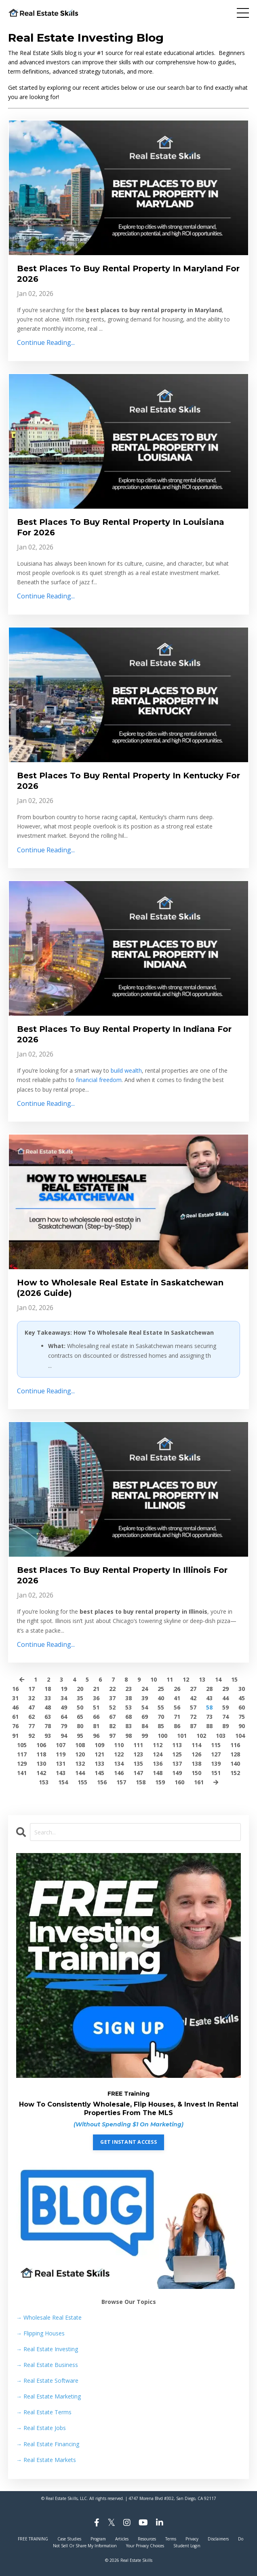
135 (138, 1763)
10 (153, 1679)
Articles (121, 2539)
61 (15, 1716)
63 (47, 1716)
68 (128, 1716)
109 (99, 1745)
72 (193, 1716)
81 (96, 1726)
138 (196, 1763)
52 (112, 1707)
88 (209, 1726)
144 (80, 1773)
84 (144, 1726)
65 (80, 1716)
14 (218, 1679)
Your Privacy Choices (145, 2546)
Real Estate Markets (46, 2460)
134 (119, 1763)
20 (80, 1689)
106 (41, 1745)
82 (112, 1726)
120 (80, 1754)
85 (161, 1726)
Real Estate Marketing (48, 2396)
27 (193, 1689)
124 (157, 1754)
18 (47, 1689)
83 (128, 1726)
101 (182, 1735)
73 (209, 1716)
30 (241, 1689)
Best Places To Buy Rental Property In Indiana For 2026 (124, 1034)
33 (47, 1698)
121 (99, 1754)
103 (220, 1735)
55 (161, 1707)
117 (22, 1754)
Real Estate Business (47, 2365)
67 (112, 1716)
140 (235, 1763)
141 (22, 1773)
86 (177, 1726)
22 (112, 1689)
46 (15, 1707)
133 (99, 1763)
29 (225, 1689)
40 (161, 1698)
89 (225, 1726)
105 (22, 1745)
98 (128, 1735)
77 (31, 1726)
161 (199, 1782)
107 (60, 1745)
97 (112, 1735)
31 (15, 1698)
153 (43, 1782)
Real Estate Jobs (41, 2428)
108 (80, 1745)
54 (144, 1707)
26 (177, 1689)
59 (225, 1707)
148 (157, 1773)
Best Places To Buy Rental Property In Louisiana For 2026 (120, 527)
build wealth (126, 1070)
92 (31, 1735)
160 (179, 1782)
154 (63, 1782)
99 (144, 1735)
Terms (170, 2539)
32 (31, 1698)
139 (216, 1763)
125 (177, 1754)
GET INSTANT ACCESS (128, 2142)
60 (241, 1707)
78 (47, 1726)
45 (241, 1698)
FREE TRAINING (33, 2539)
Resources (147, 2539)
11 (169, 1679)
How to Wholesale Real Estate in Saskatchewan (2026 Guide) (120, 1288)
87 (193, 1726)
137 (177, 1763)
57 (193, 1707)
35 (80, 1698)
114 (196, 1745)
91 (15, 1735)
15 (234, 1679)
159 (160, 1782)
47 (31, 1707)
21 (96, 1689)
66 (96, 1716)
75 (241, 1716)
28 (209, 1689)
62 (31, 1716)
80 (80, 1726)
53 (128, 1707)
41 (177, 1698)
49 (64, 1707)
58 (209, 1707)
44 (225, 1698)
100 (162, 1735)
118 (41, 1754)
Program (98, 2539)
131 (60, 1763)
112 (157, 1745)
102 (201, 1735)
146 (119, 1773)
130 (41, 1763)
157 (121, 1782)
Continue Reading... (46, 342)
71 (177, 1716)
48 (47, 1707)
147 (138, 1773)
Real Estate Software (47, 2380)
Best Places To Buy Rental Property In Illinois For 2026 (122, 1575)
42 (193, 1698)
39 (144, 1698)
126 (196, 1754)
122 (119, 1754)
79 (64, 1726)
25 (161, 1689)
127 (216, 1754)
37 (112, 1698)
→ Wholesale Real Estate (49, 2317)
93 (47, 1735)
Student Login (186, 2546)
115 (216, 1745)
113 (177, 1745)
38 (128, 1698)
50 (80, 1707)
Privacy (191, 2539)
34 (64, 1698)
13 (202, 1679)
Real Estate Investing (47, 2349)
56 (177, 1707)
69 (144, 1716)
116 (235, 1745)
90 (241, 1726)
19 (64, 1689)
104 (240, 1735)
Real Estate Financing (47, 2444)
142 (41, 1773)
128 (235, 1754)
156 (102, 1782)
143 (60, 1773)
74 (225, 1716)
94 (64, 1735)
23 (128, 1689)
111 (138, 1745)
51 (96, 1707)
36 (96, 1698)
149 (177, 1773)
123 (138, 1754)
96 (96, 1735)
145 (99, 1773)
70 (161, 1716)
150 (196, 1773)
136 (157, 1763)
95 (80, 1735)
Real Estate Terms (44, 2412)
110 (119, 1745)
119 (60, 1754)
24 (144, 1689)
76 (15, 1726)
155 (82, 1782)
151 (216, 1773)
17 (31, 1689)
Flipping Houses (40, 2333)
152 (235, 1773)
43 (209, 1698)
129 (22, 1763)
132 (80, 1763)
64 (64, 1716)
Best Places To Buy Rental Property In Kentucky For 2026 (128, 781)
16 (15, 1689)
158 (140, 1782)
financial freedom (99, 1080)
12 (186, 1679)
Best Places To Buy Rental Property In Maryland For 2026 (128, 274)
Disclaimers (218, 2539)
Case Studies (69, 2539)
